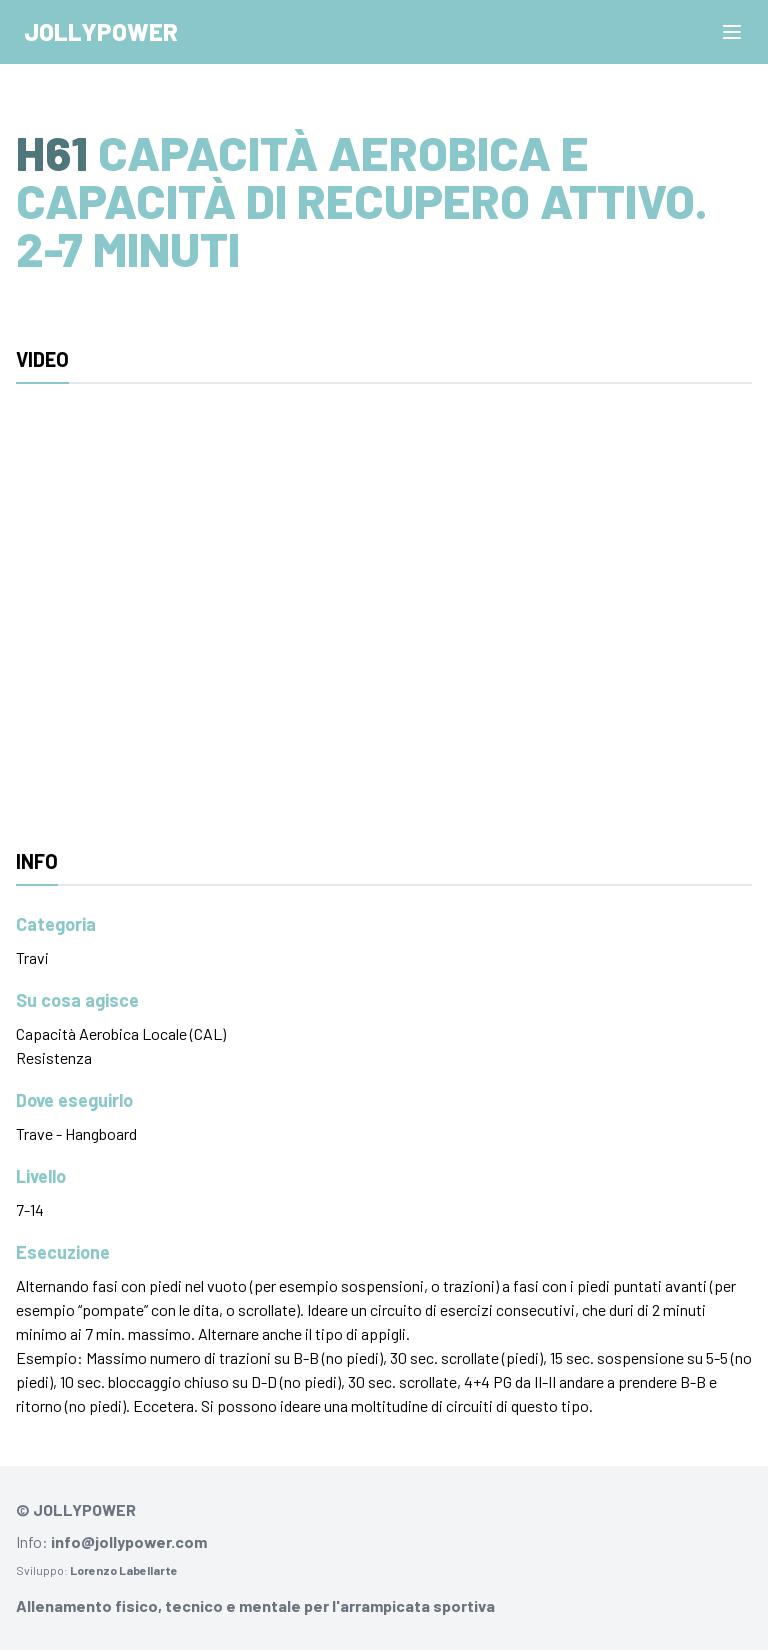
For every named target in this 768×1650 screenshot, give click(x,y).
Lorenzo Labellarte (124, 1570)
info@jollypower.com (129, 1541)
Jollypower (101, 31)
